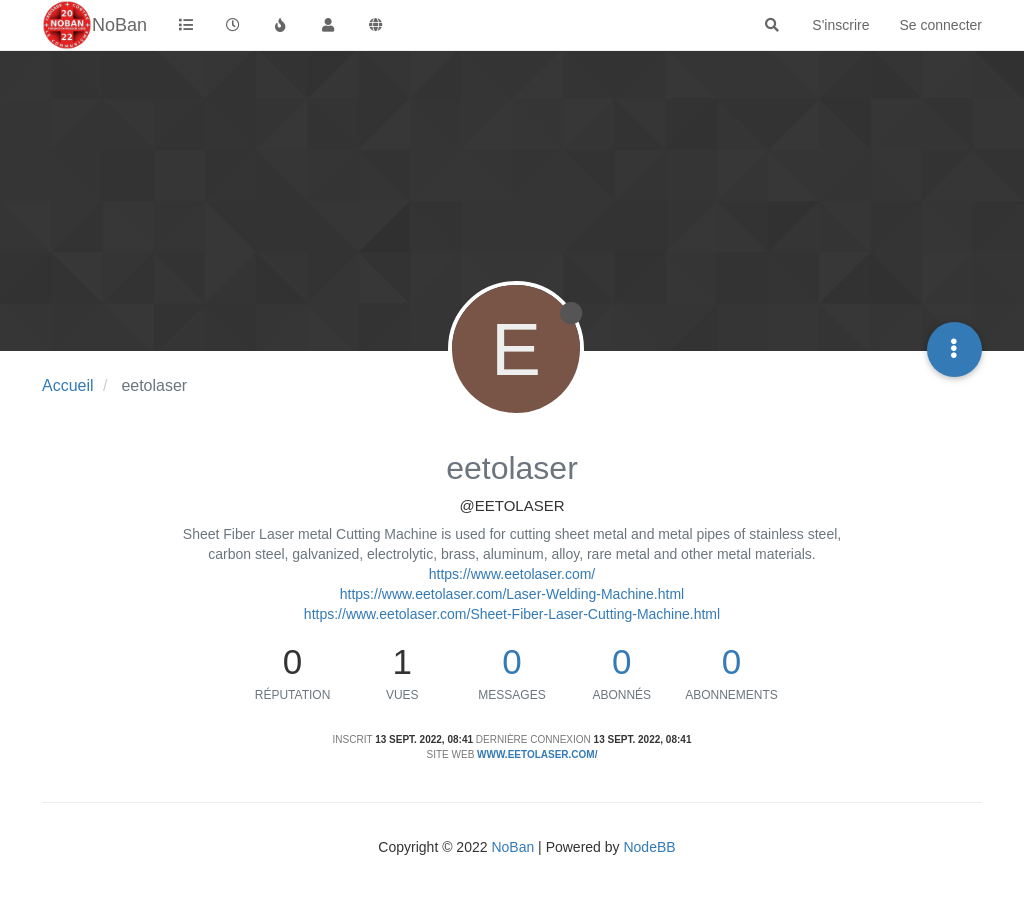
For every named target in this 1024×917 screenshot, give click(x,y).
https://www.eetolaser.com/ (512, 574)
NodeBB (649, 847)
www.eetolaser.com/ (537, 754)
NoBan (512, 847)
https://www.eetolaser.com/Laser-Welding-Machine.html (512, 594)
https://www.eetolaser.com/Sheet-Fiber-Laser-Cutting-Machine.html (512, 614)
